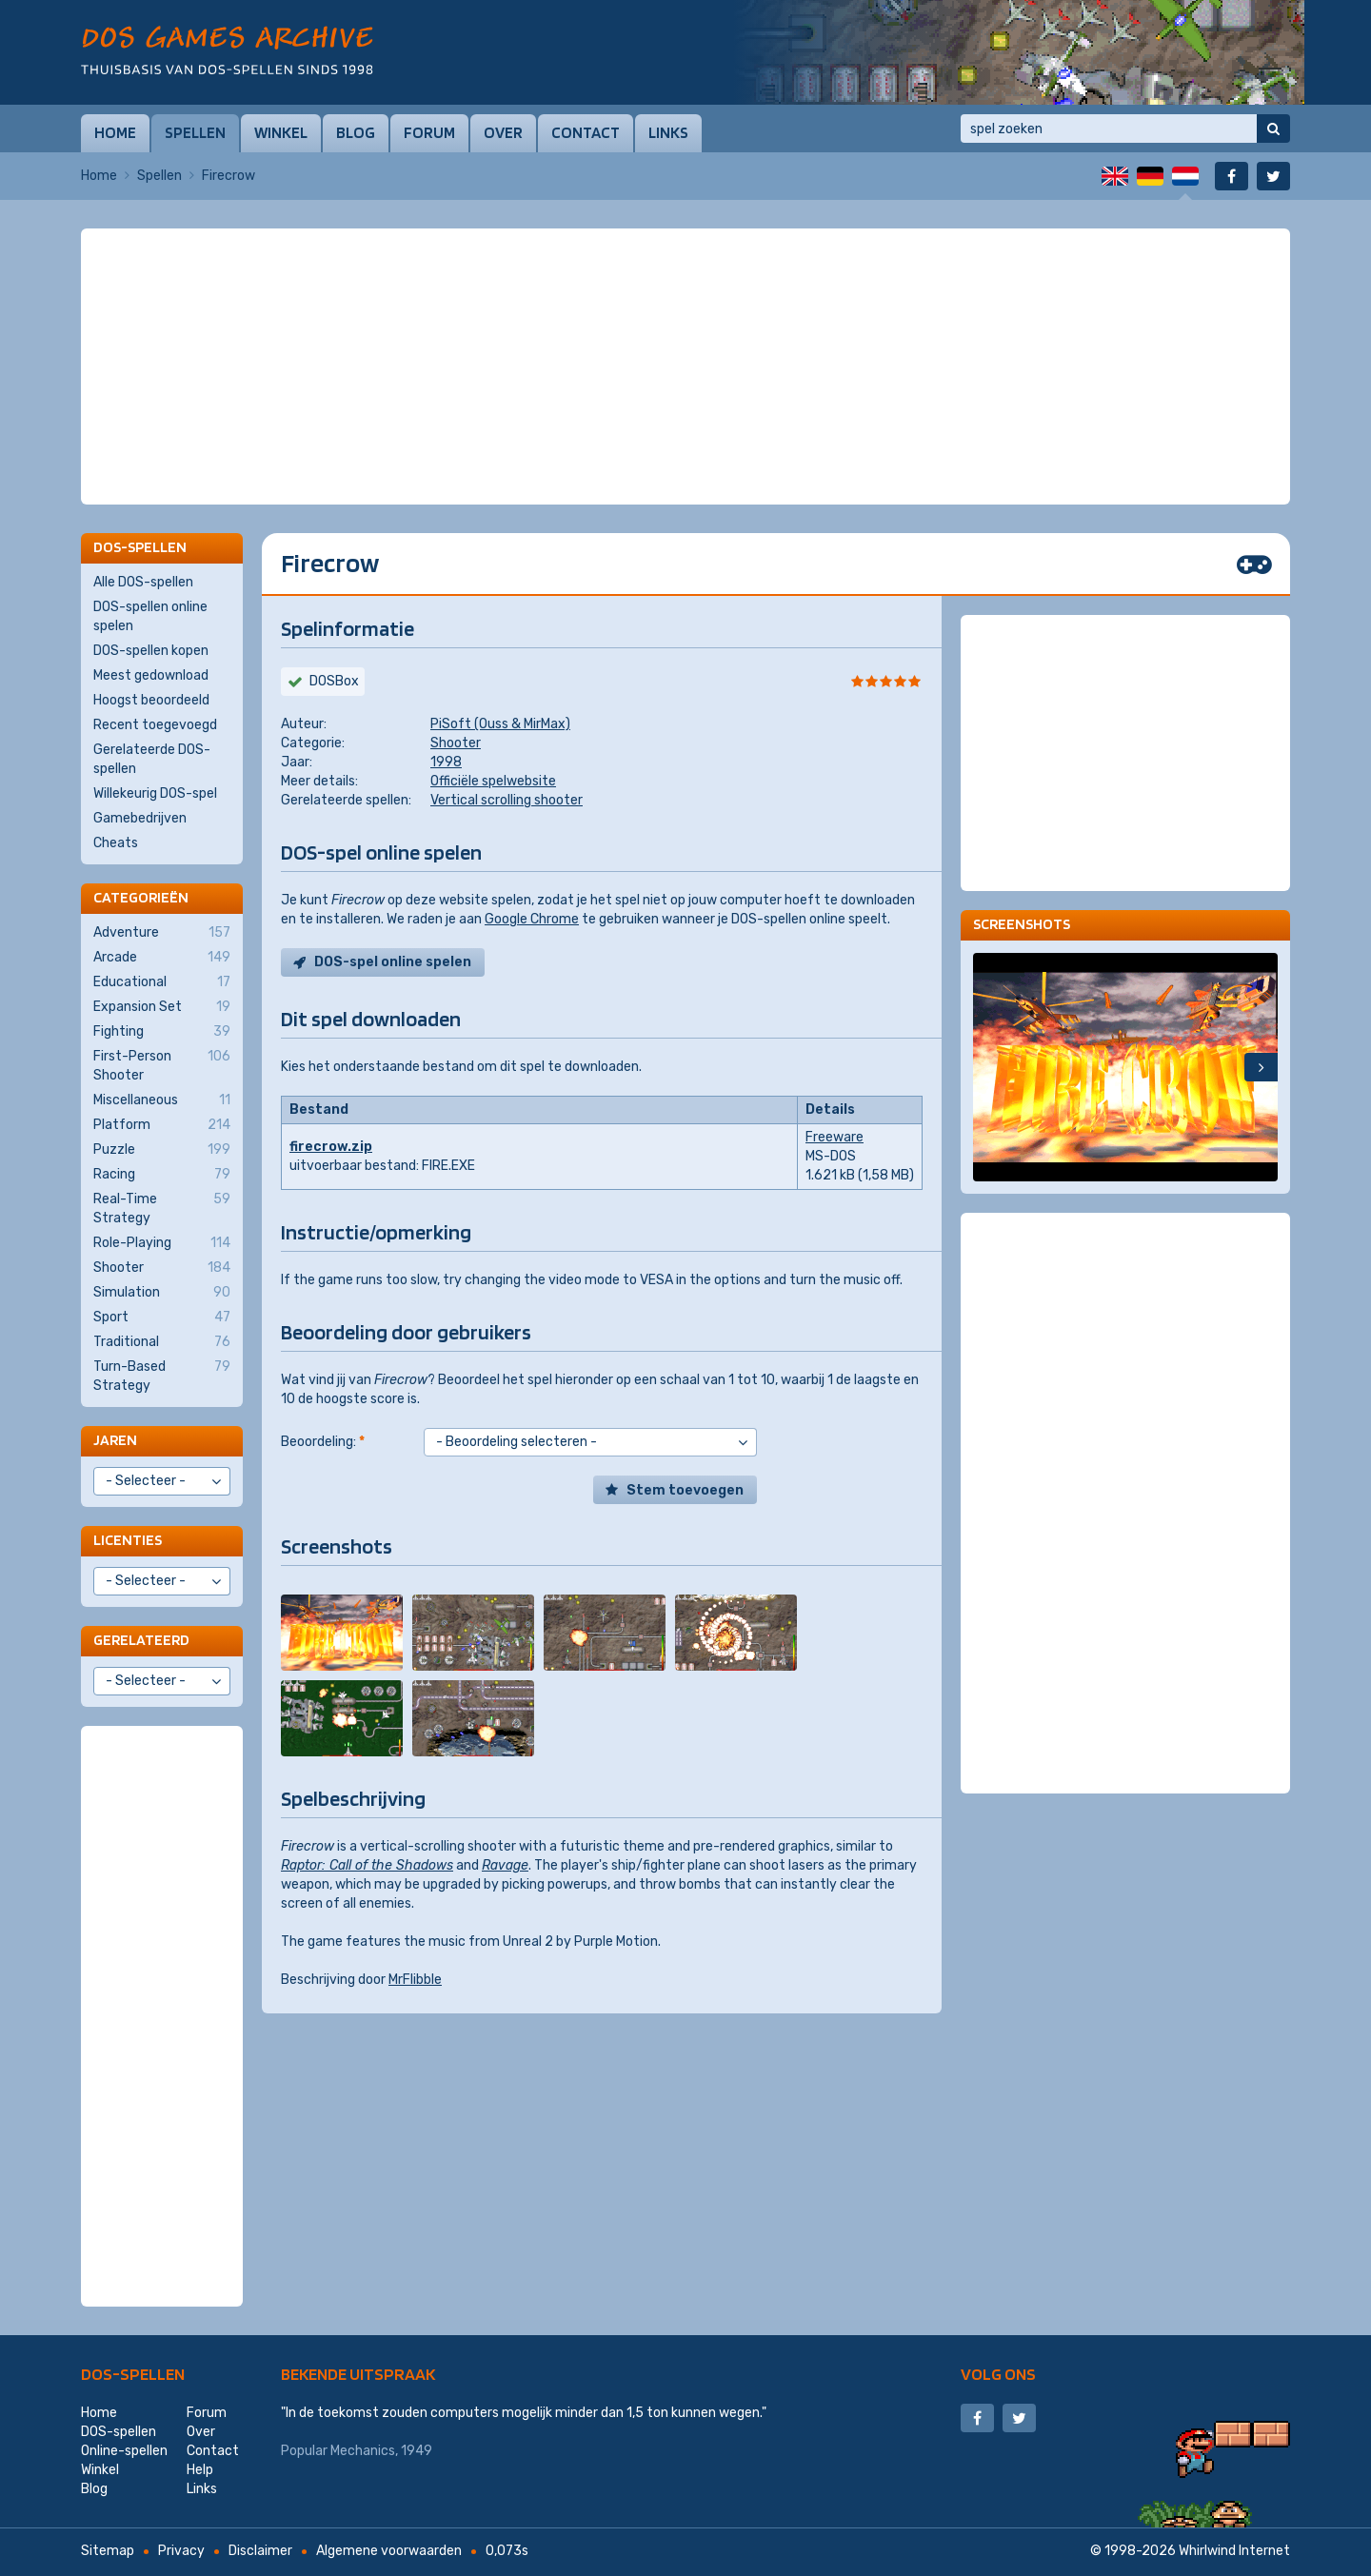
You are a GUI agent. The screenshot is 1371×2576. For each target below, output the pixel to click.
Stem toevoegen (685, 1490)
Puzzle (161, 1149)
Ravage (505, 1865)
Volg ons (998, 2374)
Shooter (455, 743)
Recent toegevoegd (155, 725)
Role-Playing (161, 1243)
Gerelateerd (141, 1640)
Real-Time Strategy (161, 1208)
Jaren (115, 1440)
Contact (585, 132)
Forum (429, 132)
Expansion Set (161, 1007)
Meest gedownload (151, 675)
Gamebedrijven (140, 818)
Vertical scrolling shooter (506, 800)
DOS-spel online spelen (392, 962)
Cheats (115, 843)
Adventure (161, 932)
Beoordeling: (323, 1442)
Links (668, 132)
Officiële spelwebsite (493, 781)
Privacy (181, 2551)
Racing (161, 1174)
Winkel (281, 132)
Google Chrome (532, 919)
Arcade (161, 957)
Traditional (161, 1342)
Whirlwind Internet (1234, 2551)
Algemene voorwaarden (389, 2551)
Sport (161, 1317)
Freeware (834, 1137)
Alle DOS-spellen (143, 582)
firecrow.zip (330, 1147)
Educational (161, 982)
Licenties (127, 1540)
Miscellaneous (161, 1100)
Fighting (161, 1031)
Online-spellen (124, 2451)
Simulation (161, 1292)
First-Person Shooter (161, 1065)
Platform (161, 1125)
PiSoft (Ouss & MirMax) (500, 724)
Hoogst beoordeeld (151, 700)
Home (115, 132)
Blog (355, 132)
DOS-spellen (133, 2374)
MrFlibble (415, 1980)
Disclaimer (260, 2551)
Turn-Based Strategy (161, 1375)
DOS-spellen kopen (151, 651)
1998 (446, 762)
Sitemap (107, 2551)
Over (503, 132)
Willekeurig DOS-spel (155, 793)
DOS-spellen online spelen (150, 616)
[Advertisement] (685, 276)
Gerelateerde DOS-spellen (151, 759)
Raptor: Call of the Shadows (367, 1865)
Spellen (195, 132)
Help (200, 2470)
